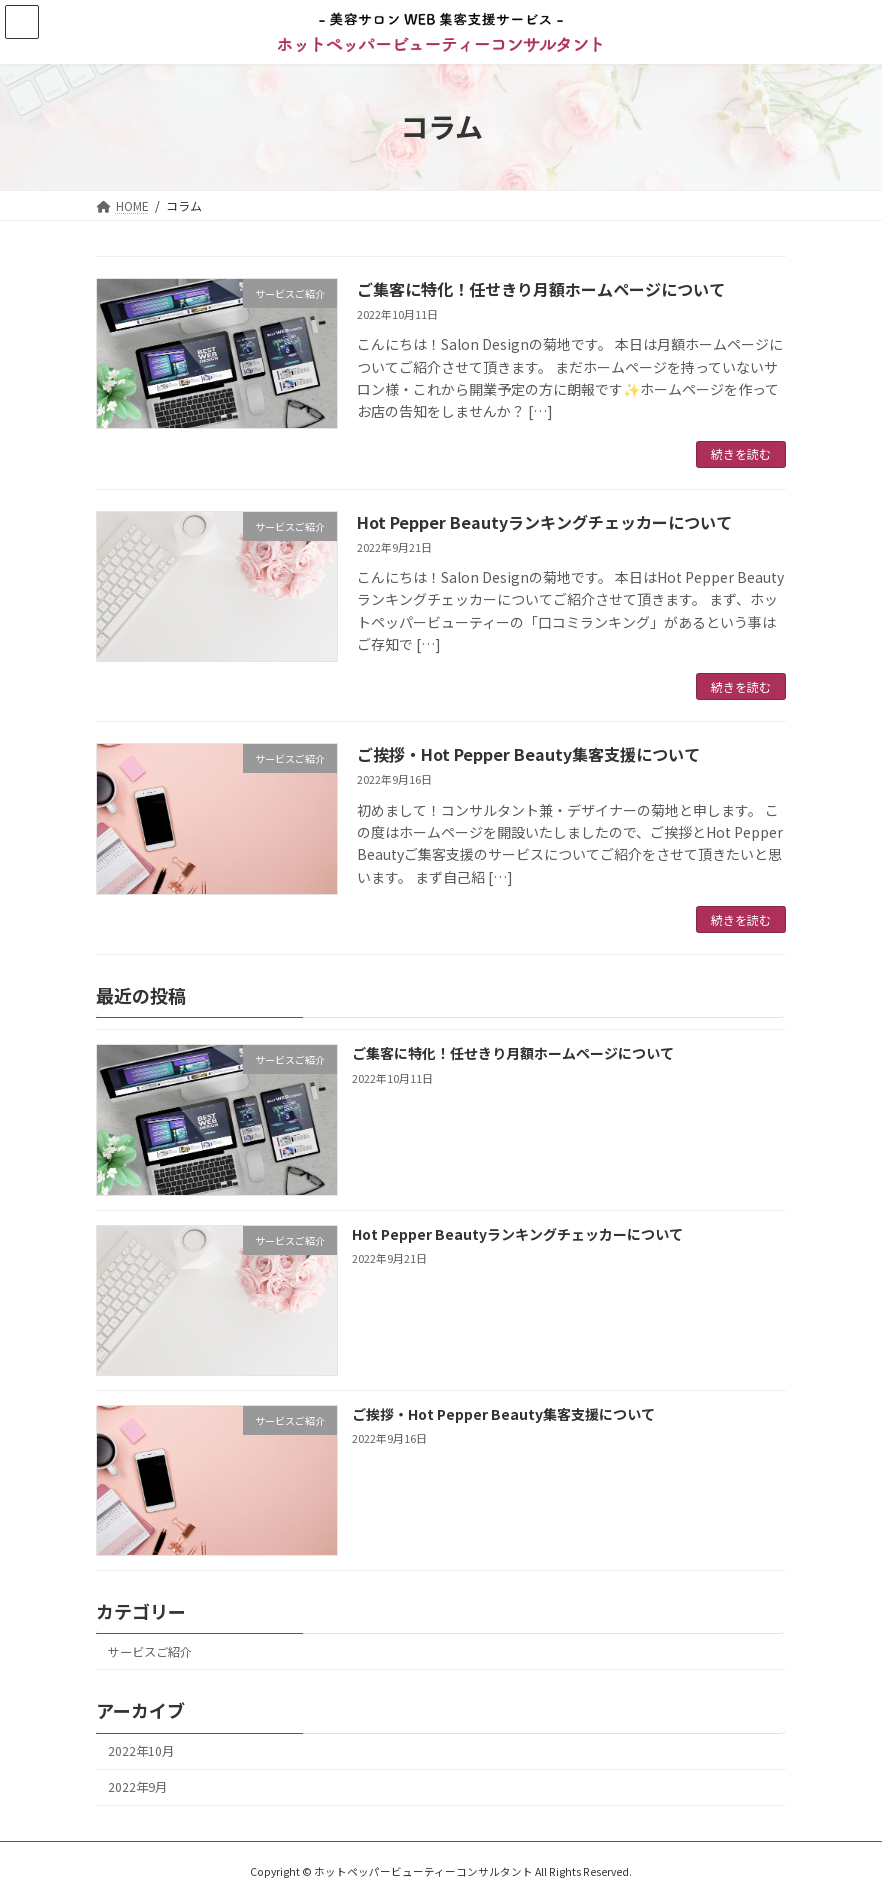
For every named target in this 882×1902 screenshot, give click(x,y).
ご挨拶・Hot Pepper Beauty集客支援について (528, 754)
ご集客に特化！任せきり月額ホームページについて (541, 289)
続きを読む (741, 453)
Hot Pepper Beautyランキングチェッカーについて (544, 522)
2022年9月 (137, 1788)
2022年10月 (141, 1751)
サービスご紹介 (150, 1652)
